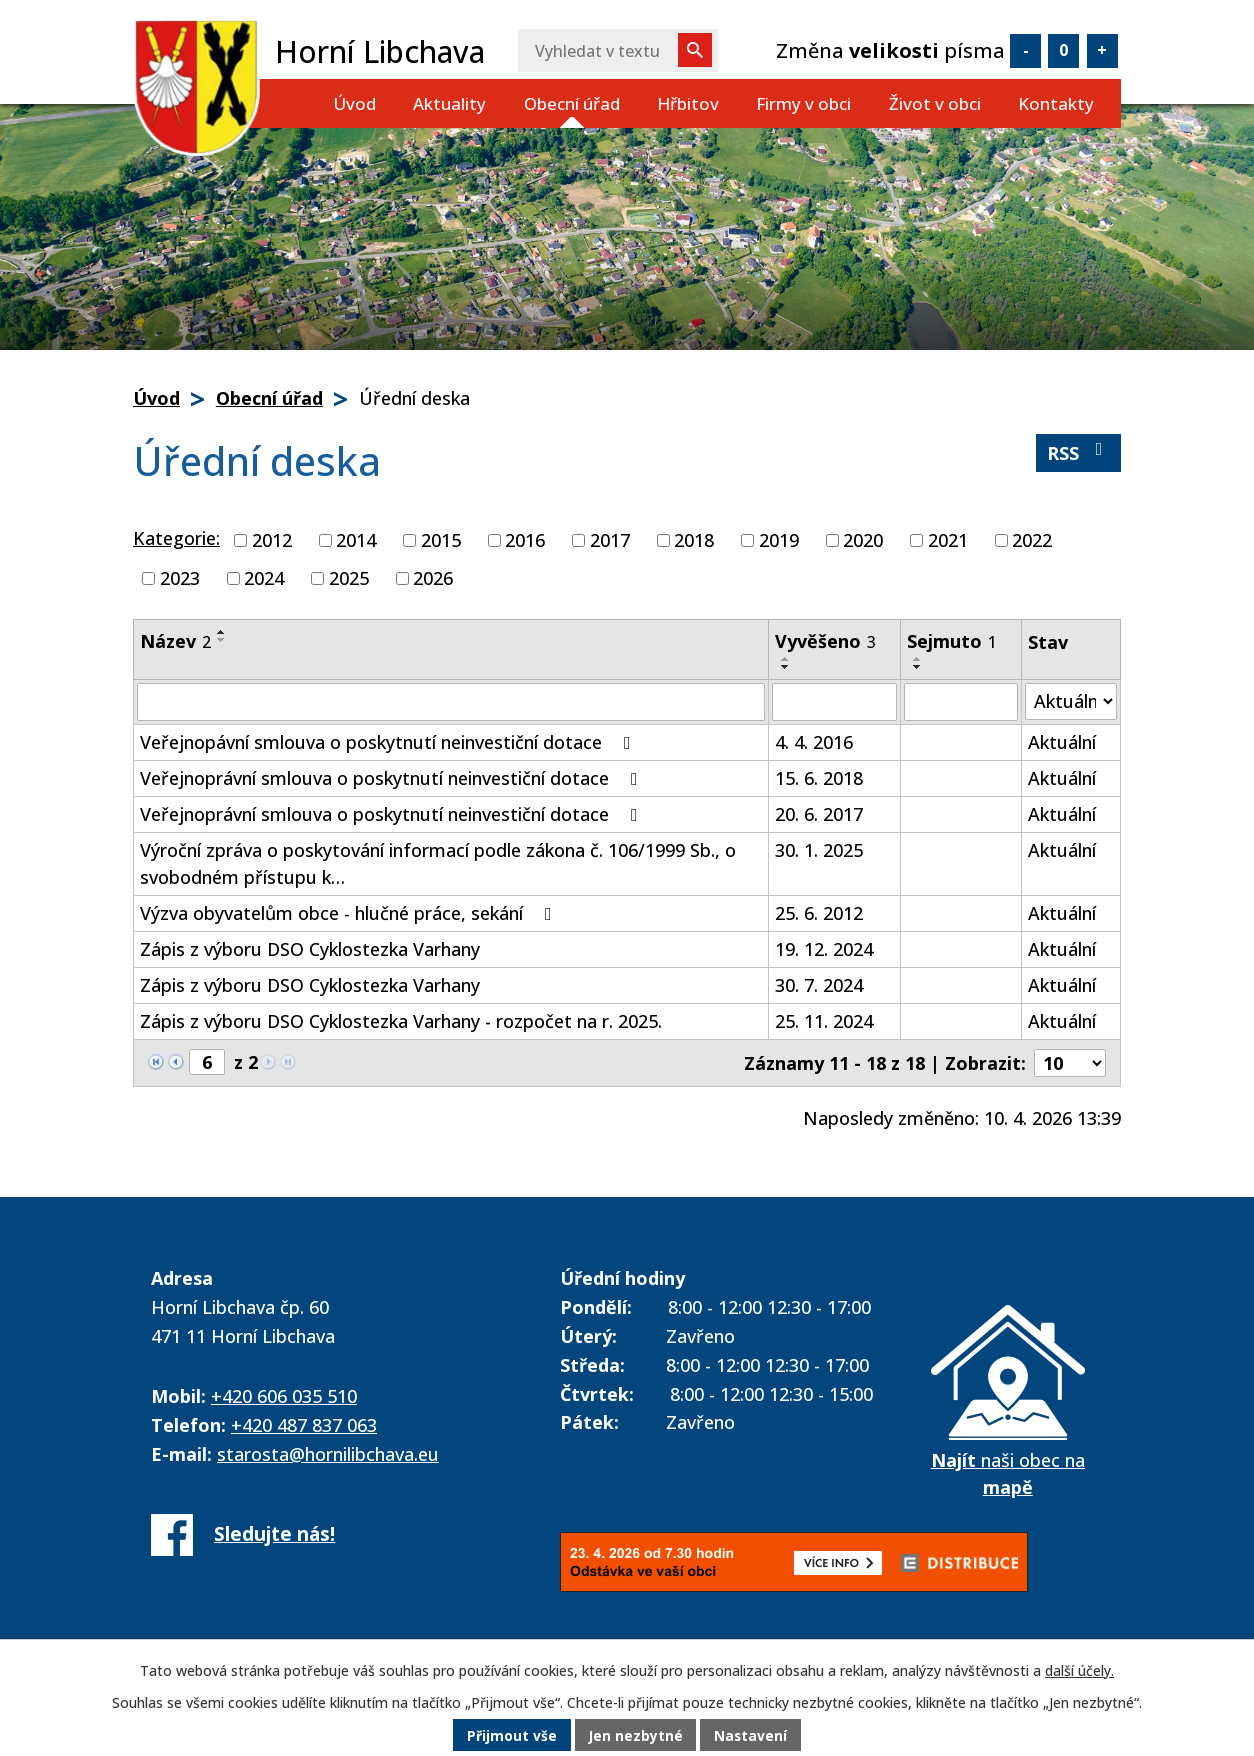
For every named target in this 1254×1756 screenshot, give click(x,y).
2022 (1032, 540)
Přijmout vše (511, 1735)
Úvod (354, 103)
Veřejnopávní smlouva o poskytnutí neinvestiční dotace (389, 742)
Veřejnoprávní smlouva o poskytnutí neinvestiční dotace (393, 778)
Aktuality (449, 103)
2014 (356, 540)
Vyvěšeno (825, 641)
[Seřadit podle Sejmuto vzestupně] (918, 659)
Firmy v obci (803, 103)
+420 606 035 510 (284, 1396)
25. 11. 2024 (824, 1021)
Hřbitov (688, 103)
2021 (948, 540)
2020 (863, 540)
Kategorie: (176, 538)
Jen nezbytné (635, 1735)
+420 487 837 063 (304, 1425)
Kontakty (1056, 103)
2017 (610, 540)
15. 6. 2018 (819, 778)
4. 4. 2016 (814, 742)
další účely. (1079, 1670)
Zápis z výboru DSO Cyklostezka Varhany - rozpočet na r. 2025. (401, 1021)
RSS (1079, 452)
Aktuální (1062, 742)
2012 (272, 540)
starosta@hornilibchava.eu (328, 1454)
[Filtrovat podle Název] (451, 702)
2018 (694, 540)
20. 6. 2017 (819, 814)
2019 (779, 540)
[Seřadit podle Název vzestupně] (222, 632)
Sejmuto (952, 641)
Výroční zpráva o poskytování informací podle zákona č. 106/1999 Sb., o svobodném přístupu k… (438, 863)
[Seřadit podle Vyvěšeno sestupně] (786, 667)
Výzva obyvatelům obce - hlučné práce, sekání (350, 913)
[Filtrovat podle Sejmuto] (961, 702)
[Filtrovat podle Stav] (1071, 701)
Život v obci (935, 103)
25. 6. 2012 (819, 913)
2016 (525, 540)
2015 (441, 540)
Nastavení (752, 1735)
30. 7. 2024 (819, 985)
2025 (349, 578)
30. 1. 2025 (819, 850)
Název (175, 641)
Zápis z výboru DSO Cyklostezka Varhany (310, 949)
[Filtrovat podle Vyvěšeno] (834, 702)
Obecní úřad (572, 103)
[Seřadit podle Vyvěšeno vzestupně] (786, 659)
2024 (264, 578)
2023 (180, 578)
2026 (433, 578)
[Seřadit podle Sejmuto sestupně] (918, 667)
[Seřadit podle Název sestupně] (222, 640)
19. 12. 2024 (824, 949)
